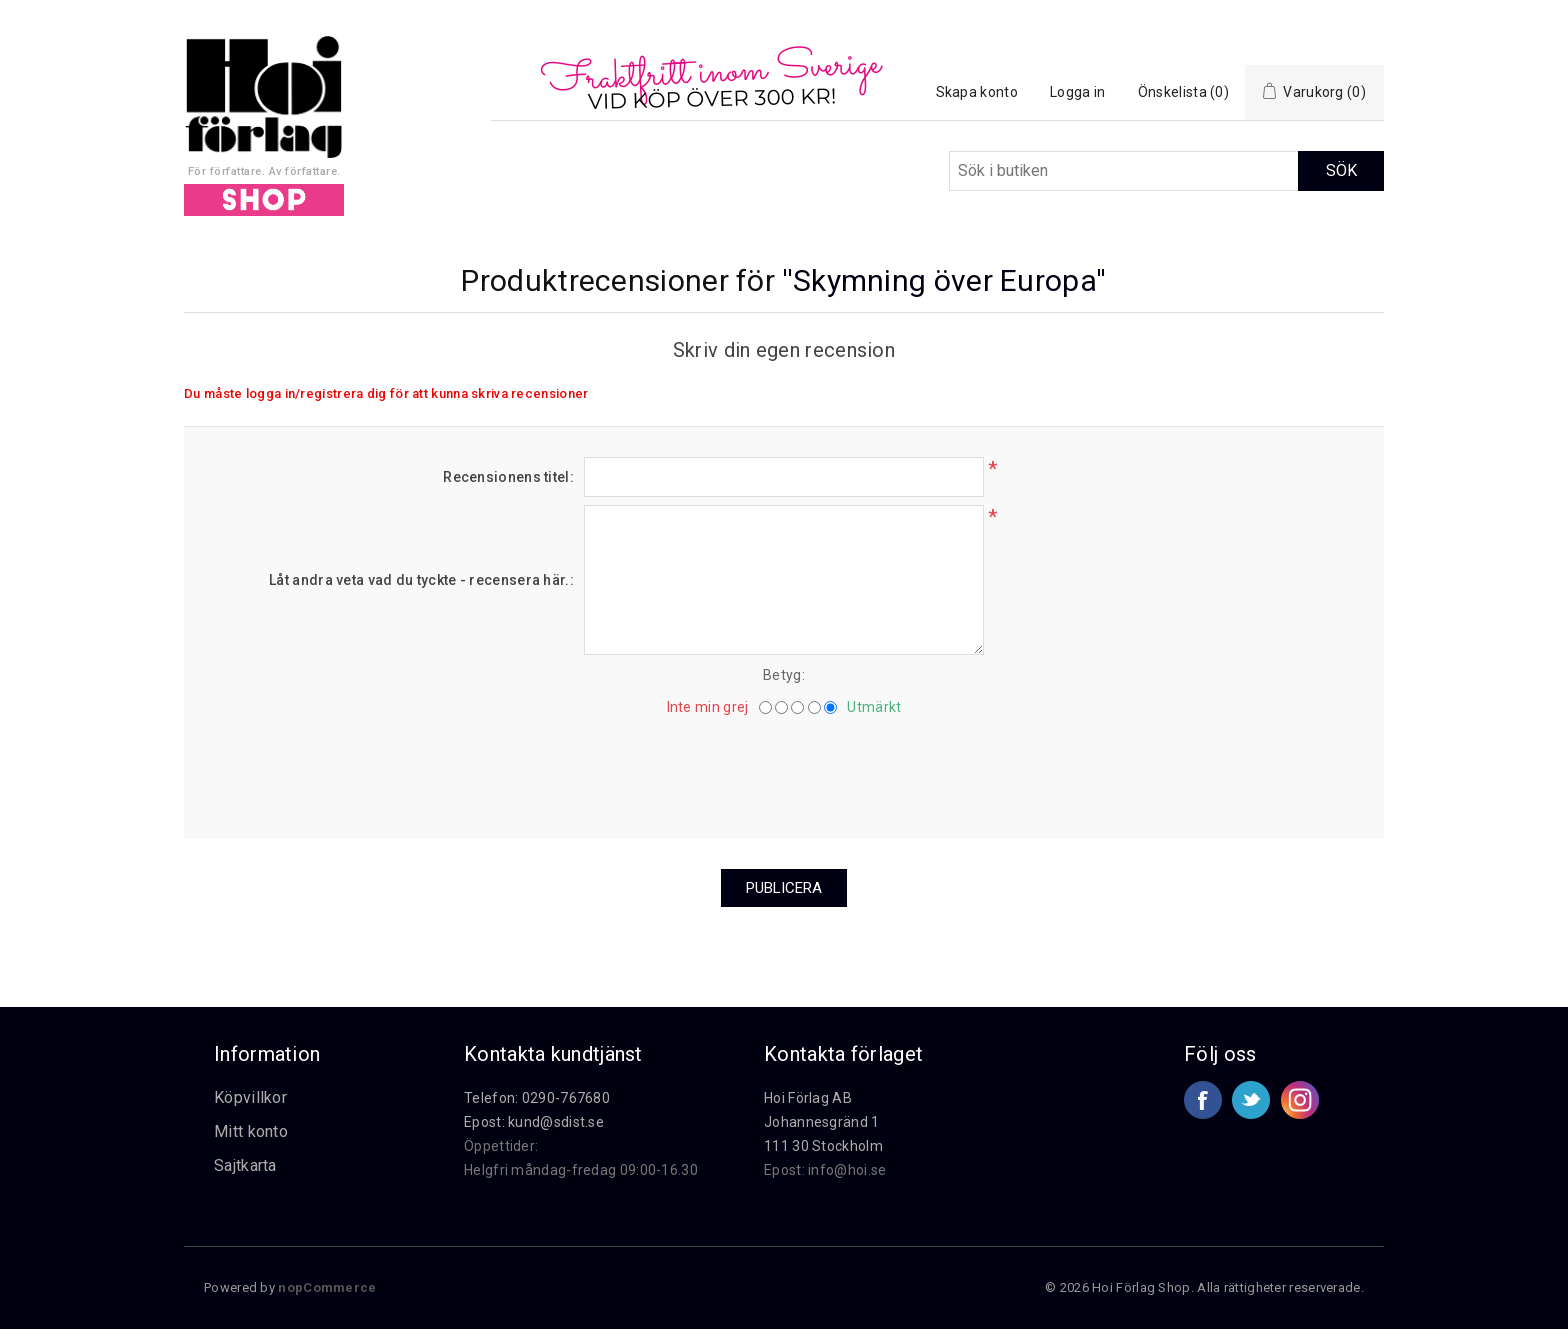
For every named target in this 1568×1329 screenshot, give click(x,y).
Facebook (1203, 1100)
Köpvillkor (250, 1097)
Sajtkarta (245, 1165)
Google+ (1300, 1100)
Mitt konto (251, 1131)
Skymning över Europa (944, 280)
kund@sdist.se (556, 1122)
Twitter (1251, 1100)
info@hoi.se (847, 1170)
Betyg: (784, 675)
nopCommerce (327, 1287)
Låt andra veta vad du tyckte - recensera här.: (421, 580)
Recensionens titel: (508, 477)
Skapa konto (977, 92)
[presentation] (784, 770)
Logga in (1077, 92)
